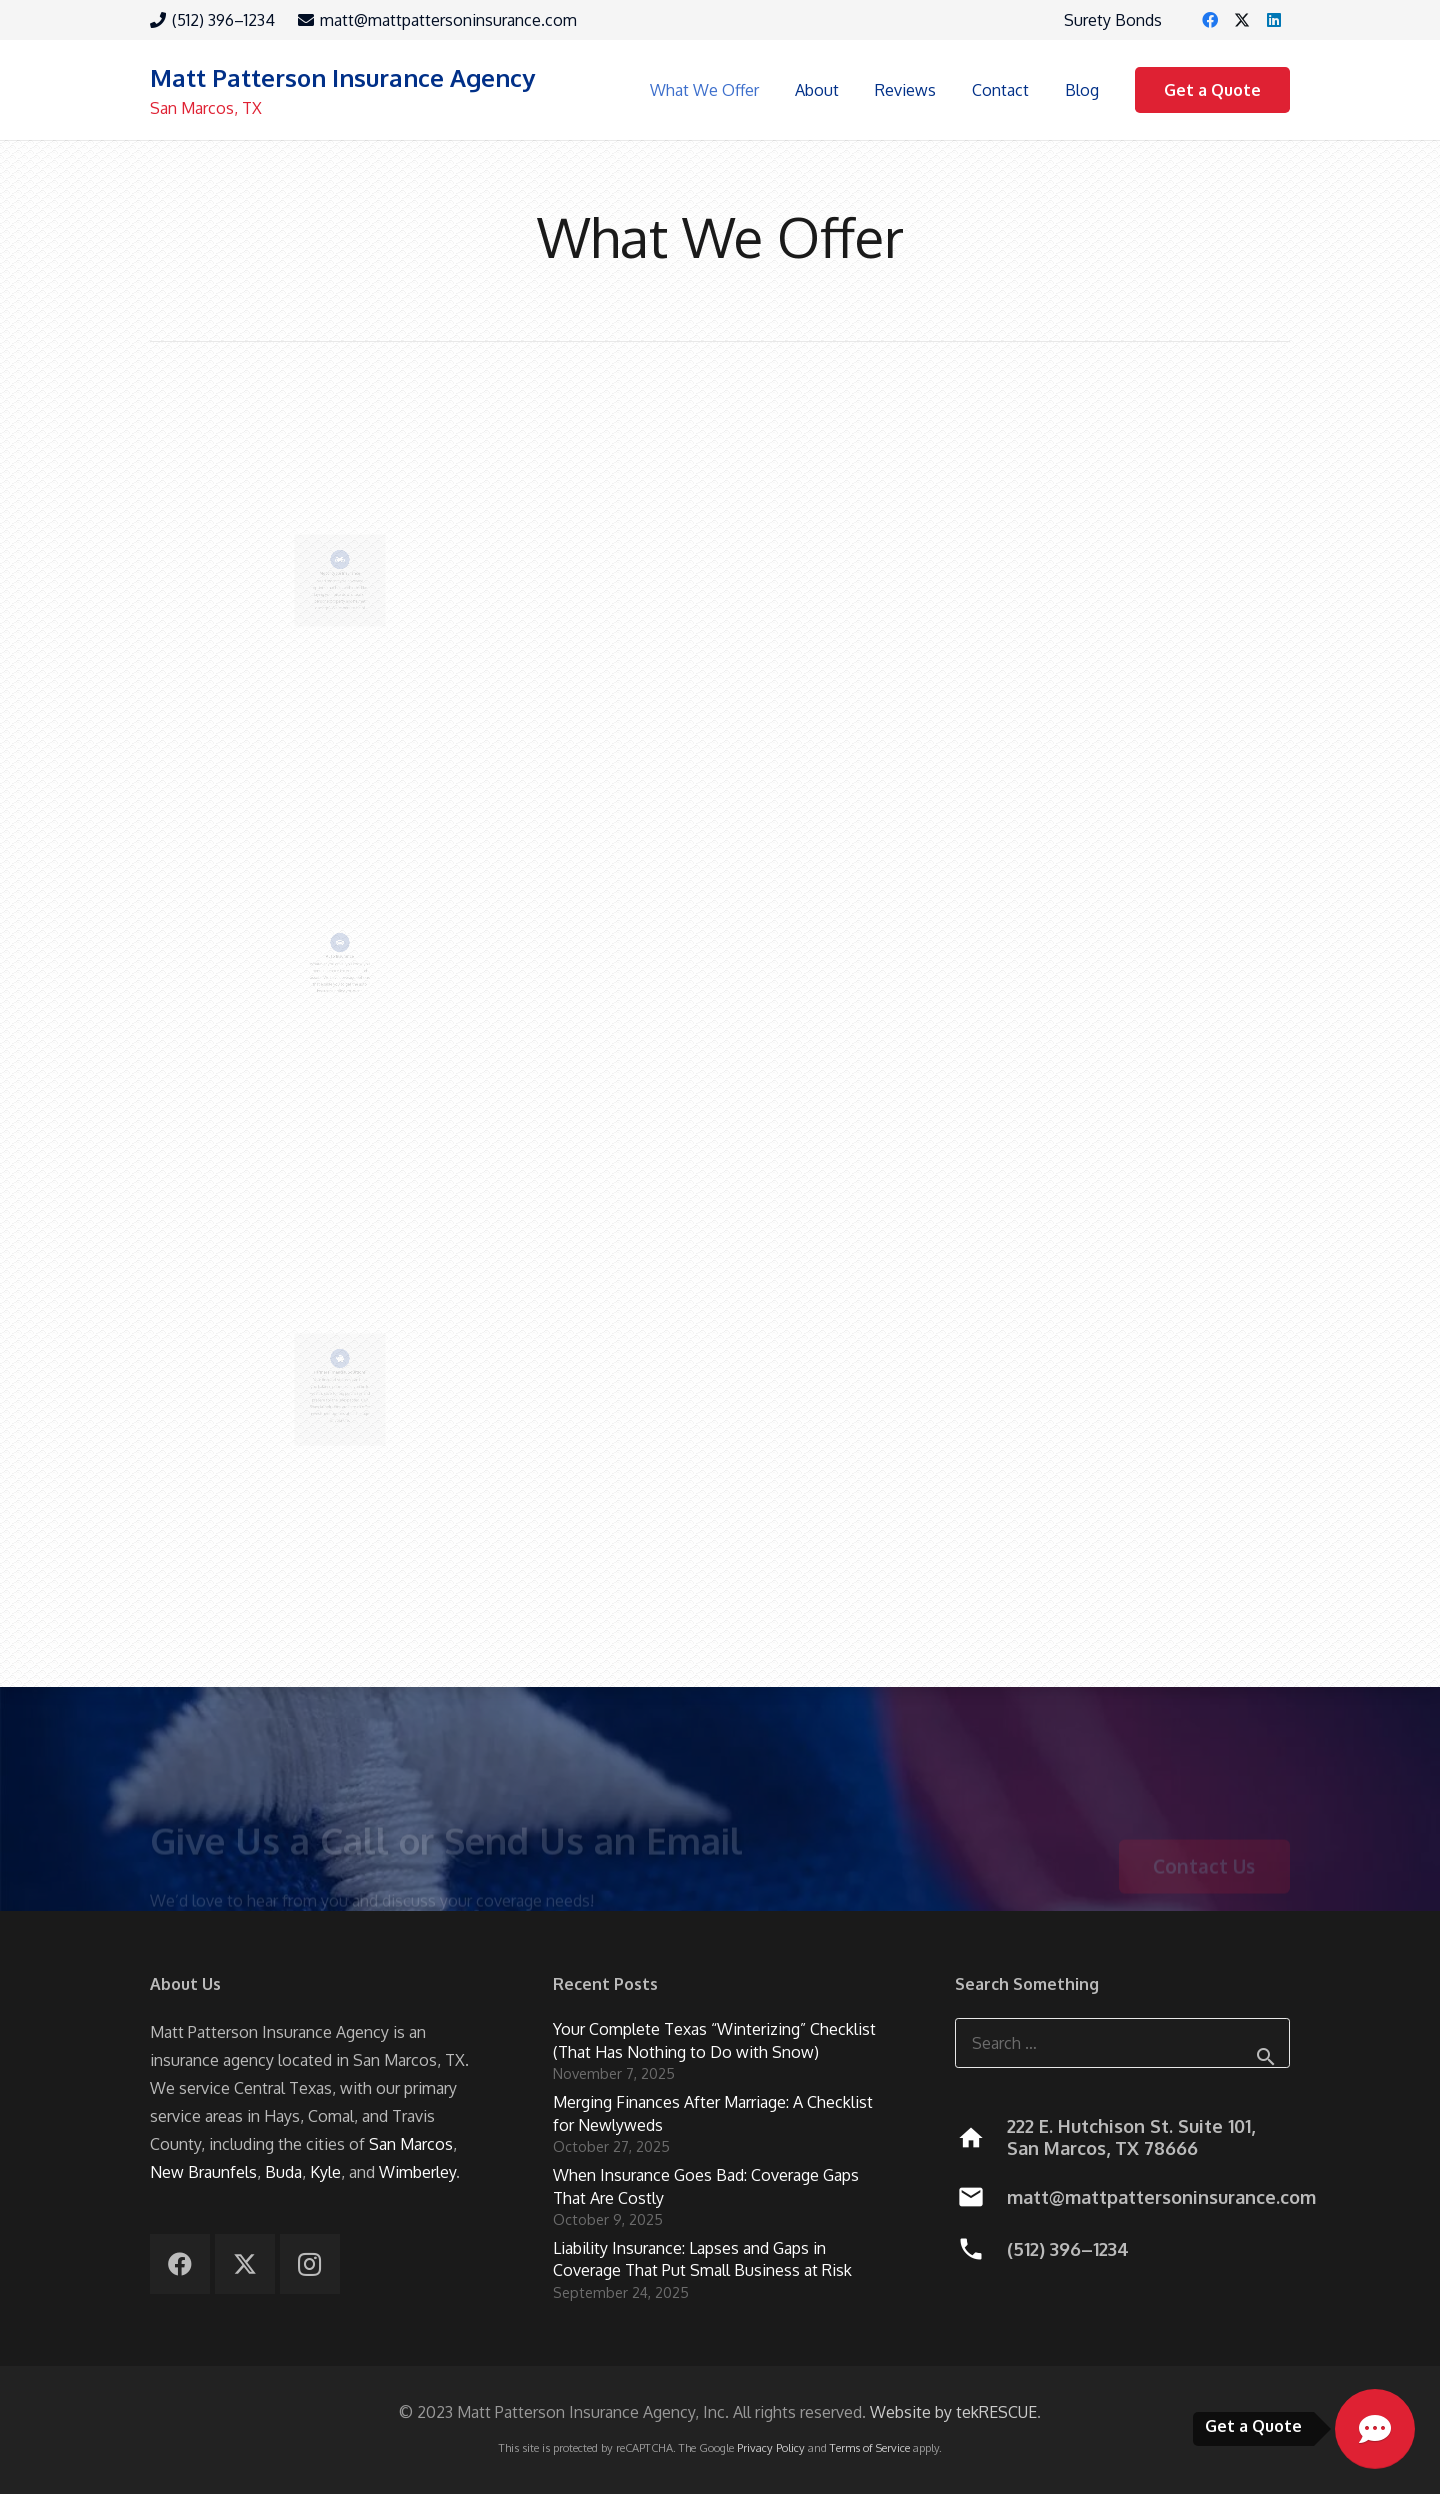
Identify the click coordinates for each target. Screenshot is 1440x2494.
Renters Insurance (720, 1371)
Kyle (325, 2172)
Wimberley (417, 2172)
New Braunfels (203, 2172)
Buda (283, 2172)
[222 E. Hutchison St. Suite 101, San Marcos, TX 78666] (980, 2138)
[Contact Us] (1204, 1816)
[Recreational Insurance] (1100, 493)
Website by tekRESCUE (953, 2412)
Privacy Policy (771, 2447)
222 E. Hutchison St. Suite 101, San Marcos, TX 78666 (1131, 2137)
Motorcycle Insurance (339, 550)
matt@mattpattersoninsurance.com (1161, 2197)
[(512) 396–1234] (980, 2249)
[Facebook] (1210, 20)
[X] (1242, 20)
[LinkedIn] (1274, 20)
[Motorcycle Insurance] (340, 493)
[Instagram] (310, 2264)
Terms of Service (870, 2447)
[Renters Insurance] (719, 1357)
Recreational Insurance (1099, 550)
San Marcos (411, 2144)
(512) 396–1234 (1068, 2249)
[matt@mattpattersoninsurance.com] (980, 2197)
